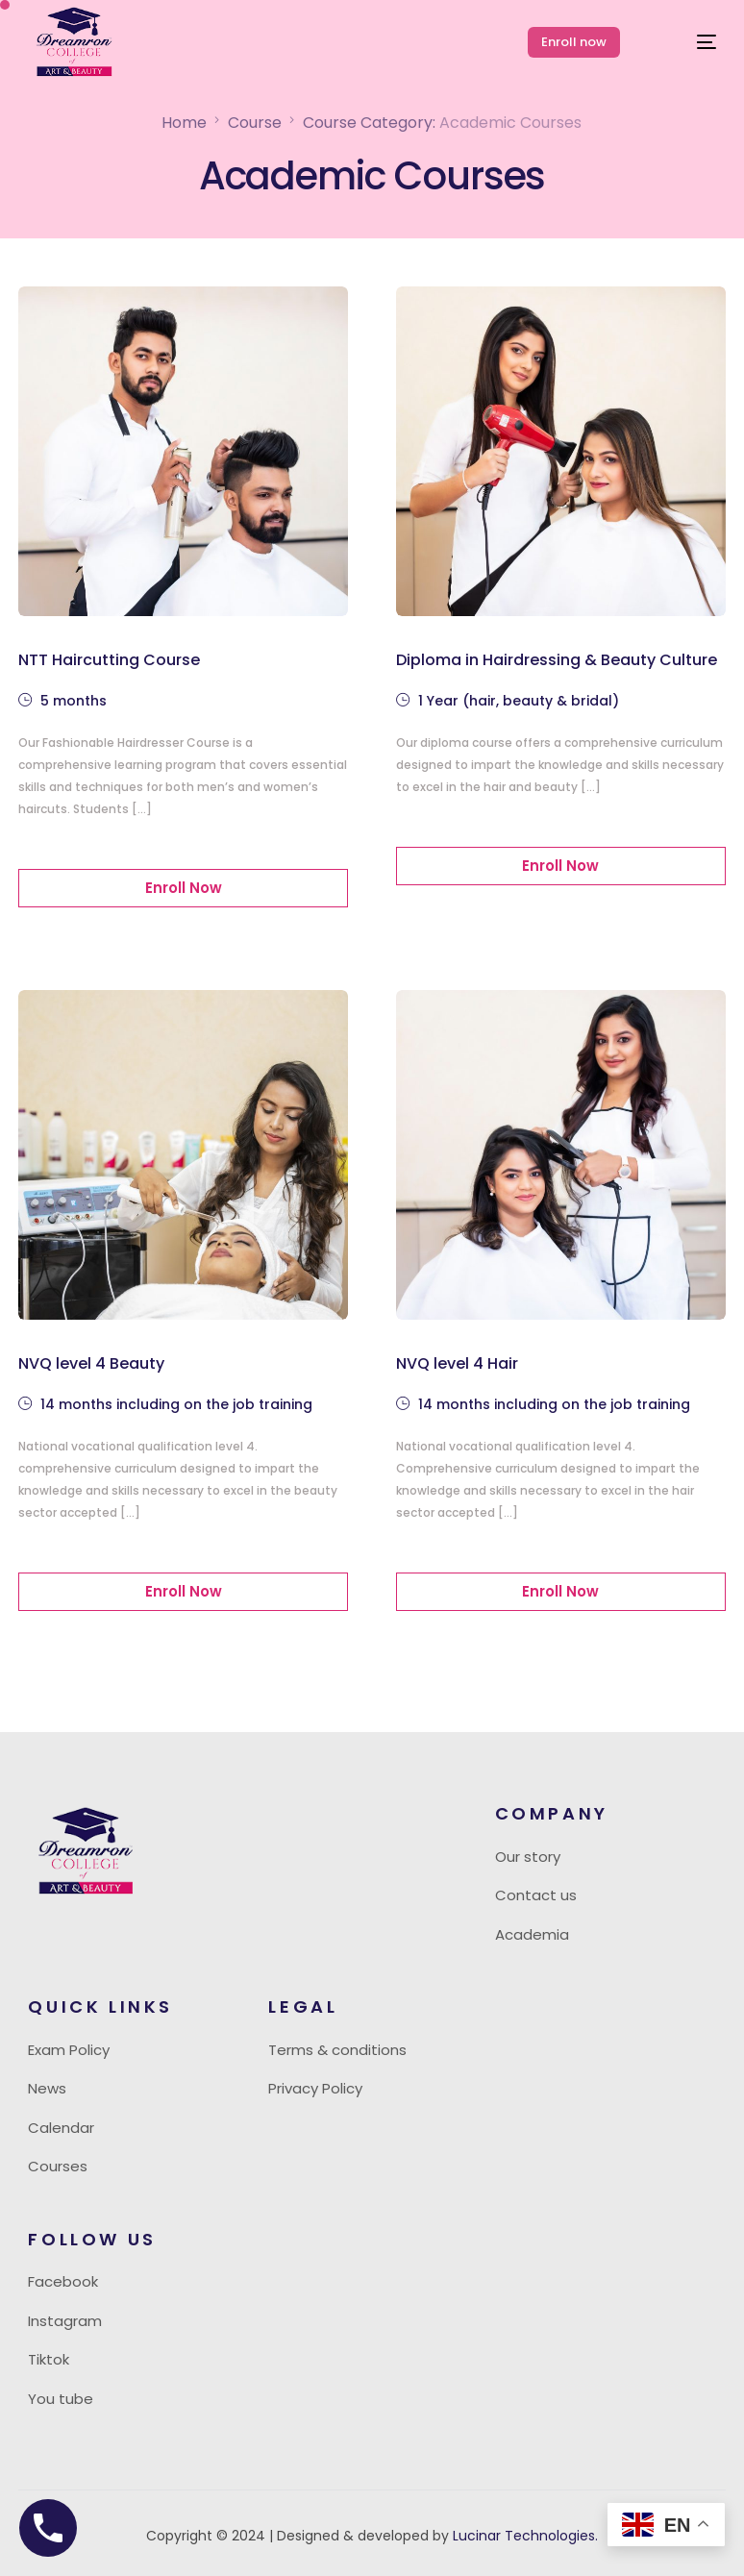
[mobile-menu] (688, 42)
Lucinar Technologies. (523, 2535)
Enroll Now (183, 888)
